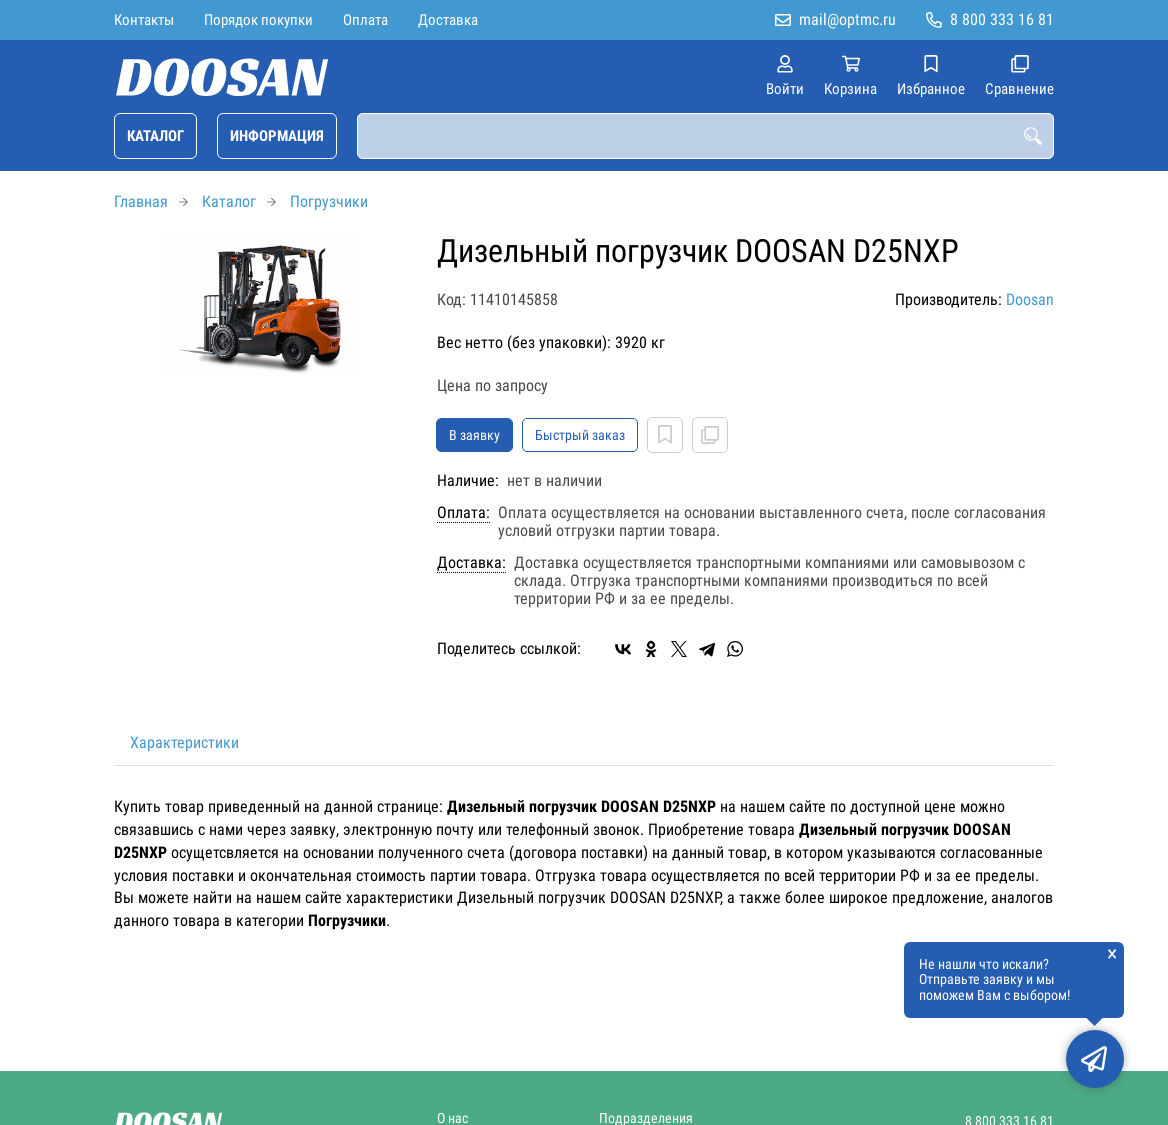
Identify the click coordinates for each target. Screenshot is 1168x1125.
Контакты (144, 20)
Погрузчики (329, 201)
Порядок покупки (258, 20)
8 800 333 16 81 (1002, 19)
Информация (277, 136)
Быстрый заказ (580, 435)
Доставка (448, 20)
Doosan (1030, 299)
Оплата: (463, 513)
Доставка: (471, 563)
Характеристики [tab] (184, 742)
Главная (141, 201)
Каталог (155, 136)
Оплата (365, 20)
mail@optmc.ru (847, 19)
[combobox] (705, 136)
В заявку (474, 435)
